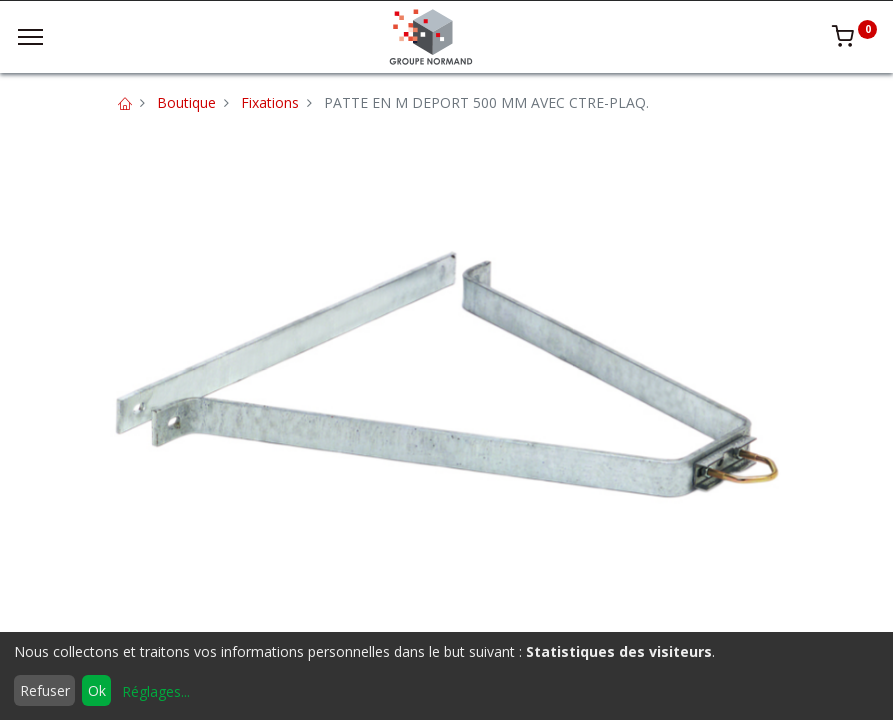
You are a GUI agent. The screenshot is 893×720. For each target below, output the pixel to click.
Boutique (186, 102)
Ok (97, 690)
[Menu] (30, 37)
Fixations (270, 102)
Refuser (45, 690)
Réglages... (156, 691)
